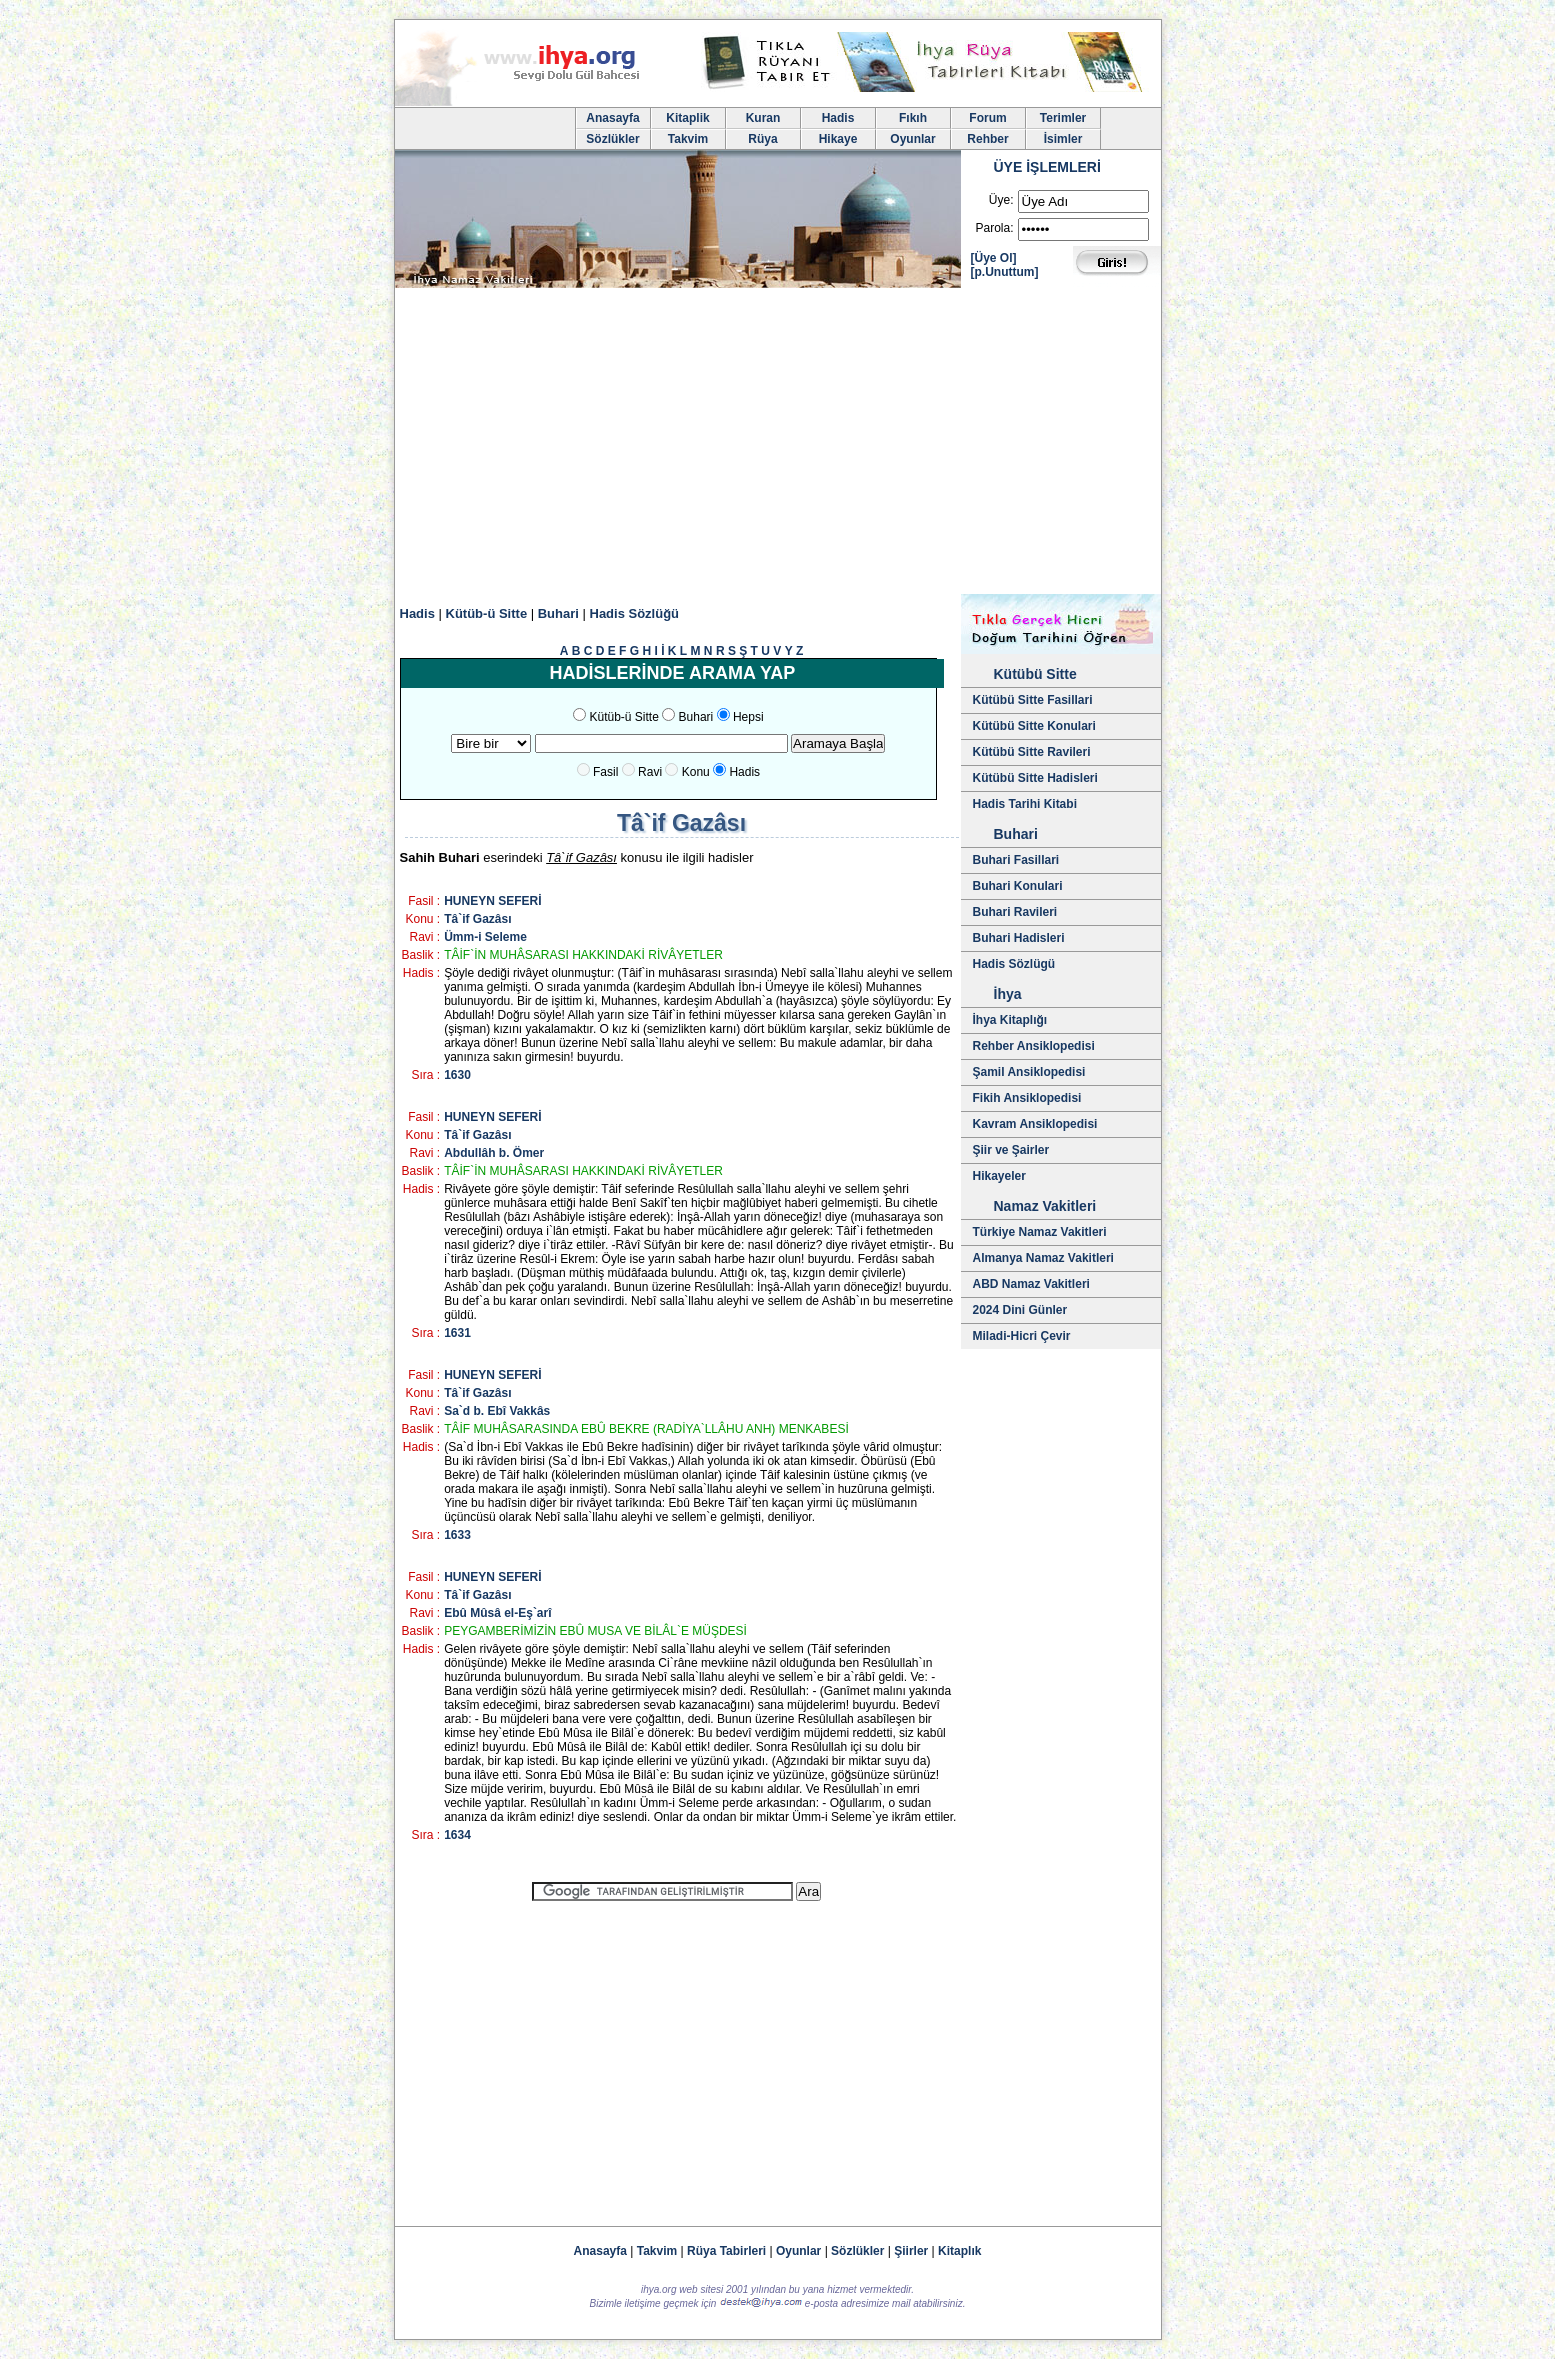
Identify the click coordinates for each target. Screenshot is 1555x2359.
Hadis (838, 118)
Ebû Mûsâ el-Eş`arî (497, 1613)
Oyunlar (912, 139)
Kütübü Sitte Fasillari (1033, 700)
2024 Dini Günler (1020, 1310)
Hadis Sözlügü (1014, 964)
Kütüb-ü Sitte (487, 613)
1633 (457, 1535)
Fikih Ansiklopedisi (1027, 1098)
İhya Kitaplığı (1010, 1020)
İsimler (1063, 139)
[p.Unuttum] (1005, 272)
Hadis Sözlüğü (635, 613)
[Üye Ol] (994, 258)
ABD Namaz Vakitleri (1031, 1284)
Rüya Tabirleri (726, 2251)
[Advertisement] (778, 444)
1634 (457, 1835)
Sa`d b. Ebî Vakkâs (497, 1411)
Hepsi (748, 717)
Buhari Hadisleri (1019, 938)
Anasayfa (612, 118)
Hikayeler (999, 1176)
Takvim (688, 139)
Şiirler (911, 2251)
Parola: (994, 228)
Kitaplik (687, 118)
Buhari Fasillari (1016, 860)
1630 (457, 1075)
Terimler (1063, 118)
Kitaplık (959, 2251)
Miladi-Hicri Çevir (1022, 1336)
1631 (457, 1333)
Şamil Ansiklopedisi (1029, 1072)
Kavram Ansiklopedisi (1035, 1124)
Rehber (987, 139)
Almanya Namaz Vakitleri (1043, 1258)
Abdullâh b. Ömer (494, 1153)
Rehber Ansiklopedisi (1034, 1046)
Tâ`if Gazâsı (477, 919)
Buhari (558, 613)
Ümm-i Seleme (485, 937)
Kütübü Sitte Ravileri (1032, 752)
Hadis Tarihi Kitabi (1025, 804)
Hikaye (838, 139)
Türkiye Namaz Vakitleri (1040, 1232)
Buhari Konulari (1018, 886)
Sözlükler (612, 139)
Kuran (763, 118)
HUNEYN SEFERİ (492, 901)
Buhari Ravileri (1015, 912)
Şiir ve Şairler (1011, 1150)
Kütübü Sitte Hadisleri (1035, 778)
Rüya (762, 139)
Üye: (1001, 200)
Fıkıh (913, 118)
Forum (987, 118)
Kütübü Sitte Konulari (1034, 726)
